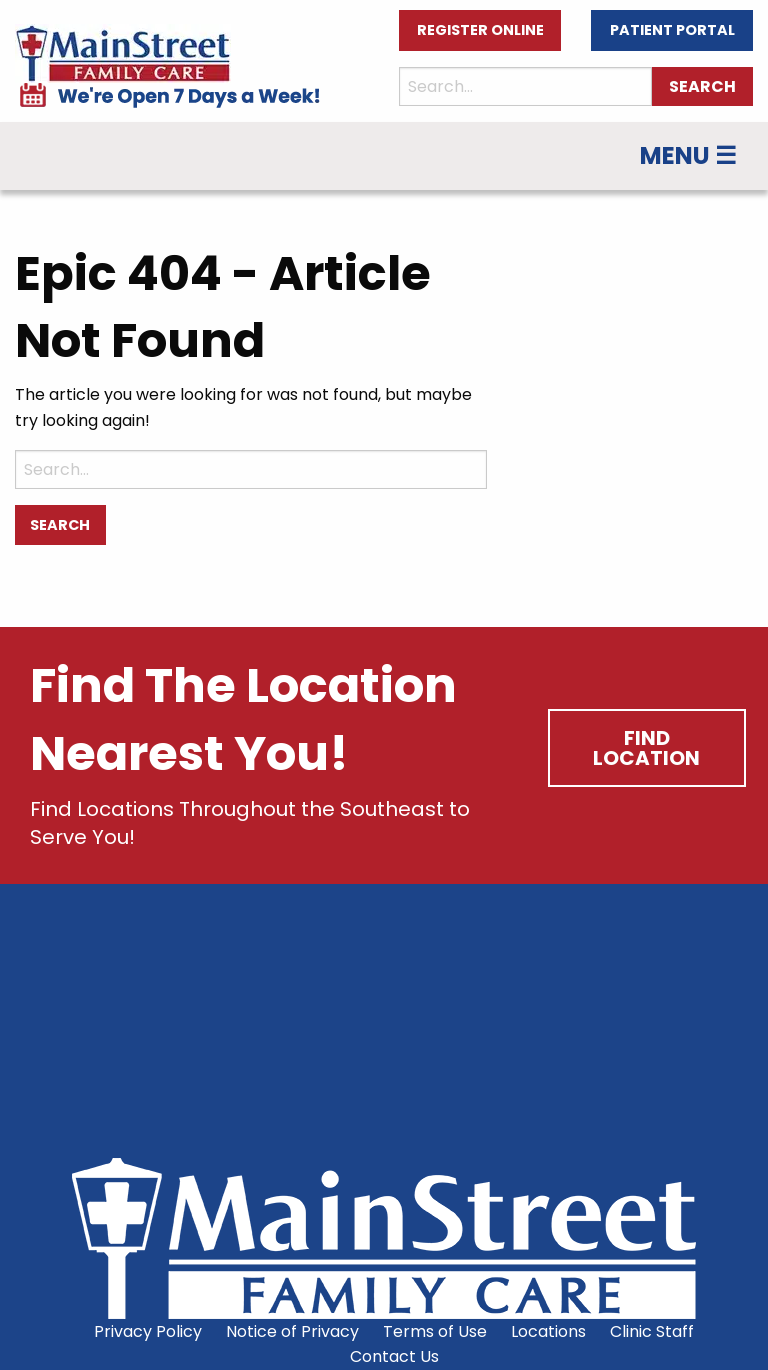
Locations (548, 1331)
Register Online (480, 30)
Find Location (646, 748)
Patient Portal (672, 30)
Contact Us (394, 1356)
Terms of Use (435, 1331)
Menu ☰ (688, 155)
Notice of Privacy (292, 1331)
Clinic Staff (652, 1331)
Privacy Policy (148, 1331)
